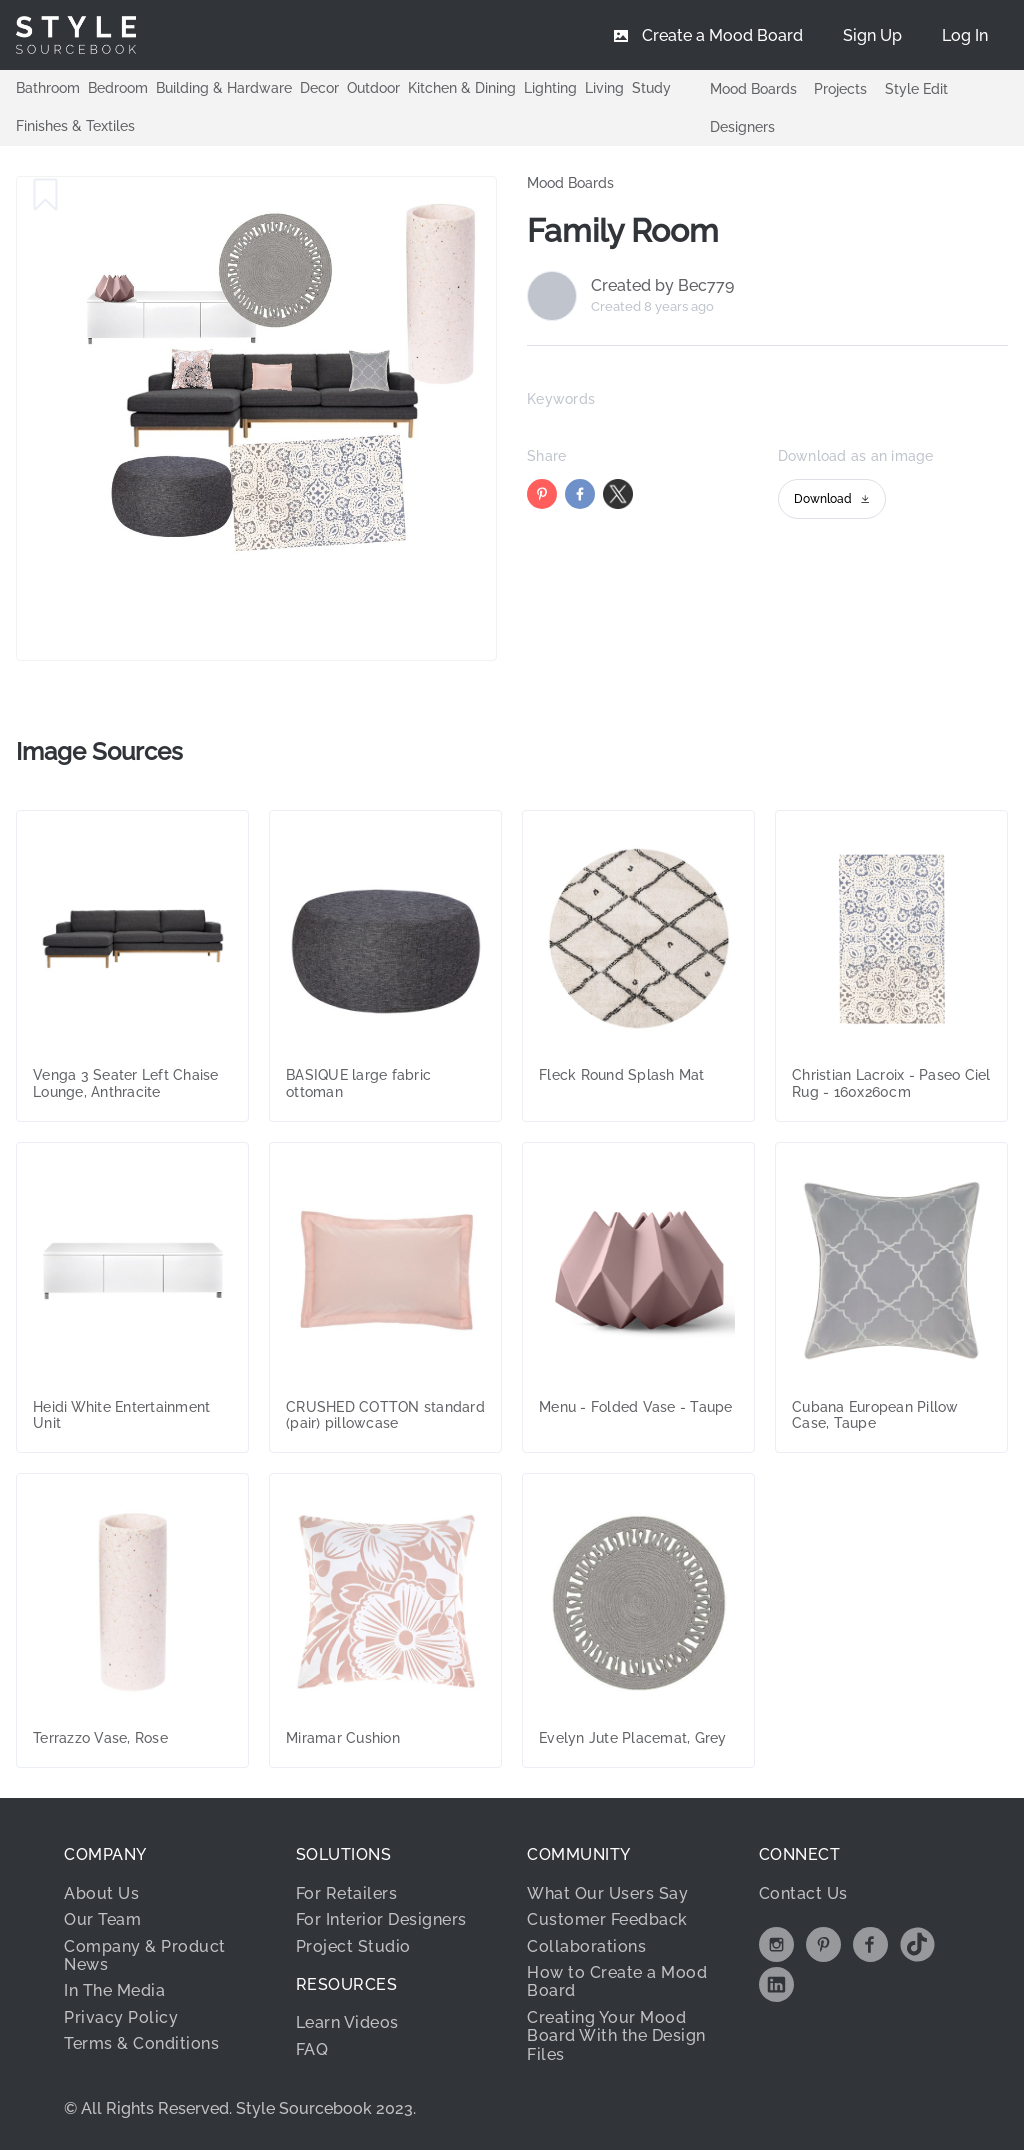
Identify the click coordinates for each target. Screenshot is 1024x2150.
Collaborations (586, 1946)
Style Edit (916, 89)
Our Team (102, 1919)
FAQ (312, 2049)
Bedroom (118, 88)
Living (604, 88)
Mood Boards (753, 89)
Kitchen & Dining (462, 88)
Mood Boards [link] (570, 183)
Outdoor (373, 88)
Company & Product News (145, 1955)
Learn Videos (347, 2022)
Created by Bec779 (662, 286)
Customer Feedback (607, 1919)
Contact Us (803, 1893)
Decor (319, 88)
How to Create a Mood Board (617, 1981)
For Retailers (347, 1893)
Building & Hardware (224, 88)
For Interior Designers (381, 1919)
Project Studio (353, 1946)
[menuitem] (965, 35)
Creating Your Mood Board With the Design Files (616, 2036)
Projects (840, 89)
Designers (742, 127)
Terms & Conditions (141, 2043)
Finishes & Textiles (75, 126)
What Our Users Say (607, 1893)
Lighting (550, 88)
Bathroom (48, 88)
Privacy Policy (121, 2017)
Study (651, 88)
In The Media (114, 1990)
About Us (101, 1893)
